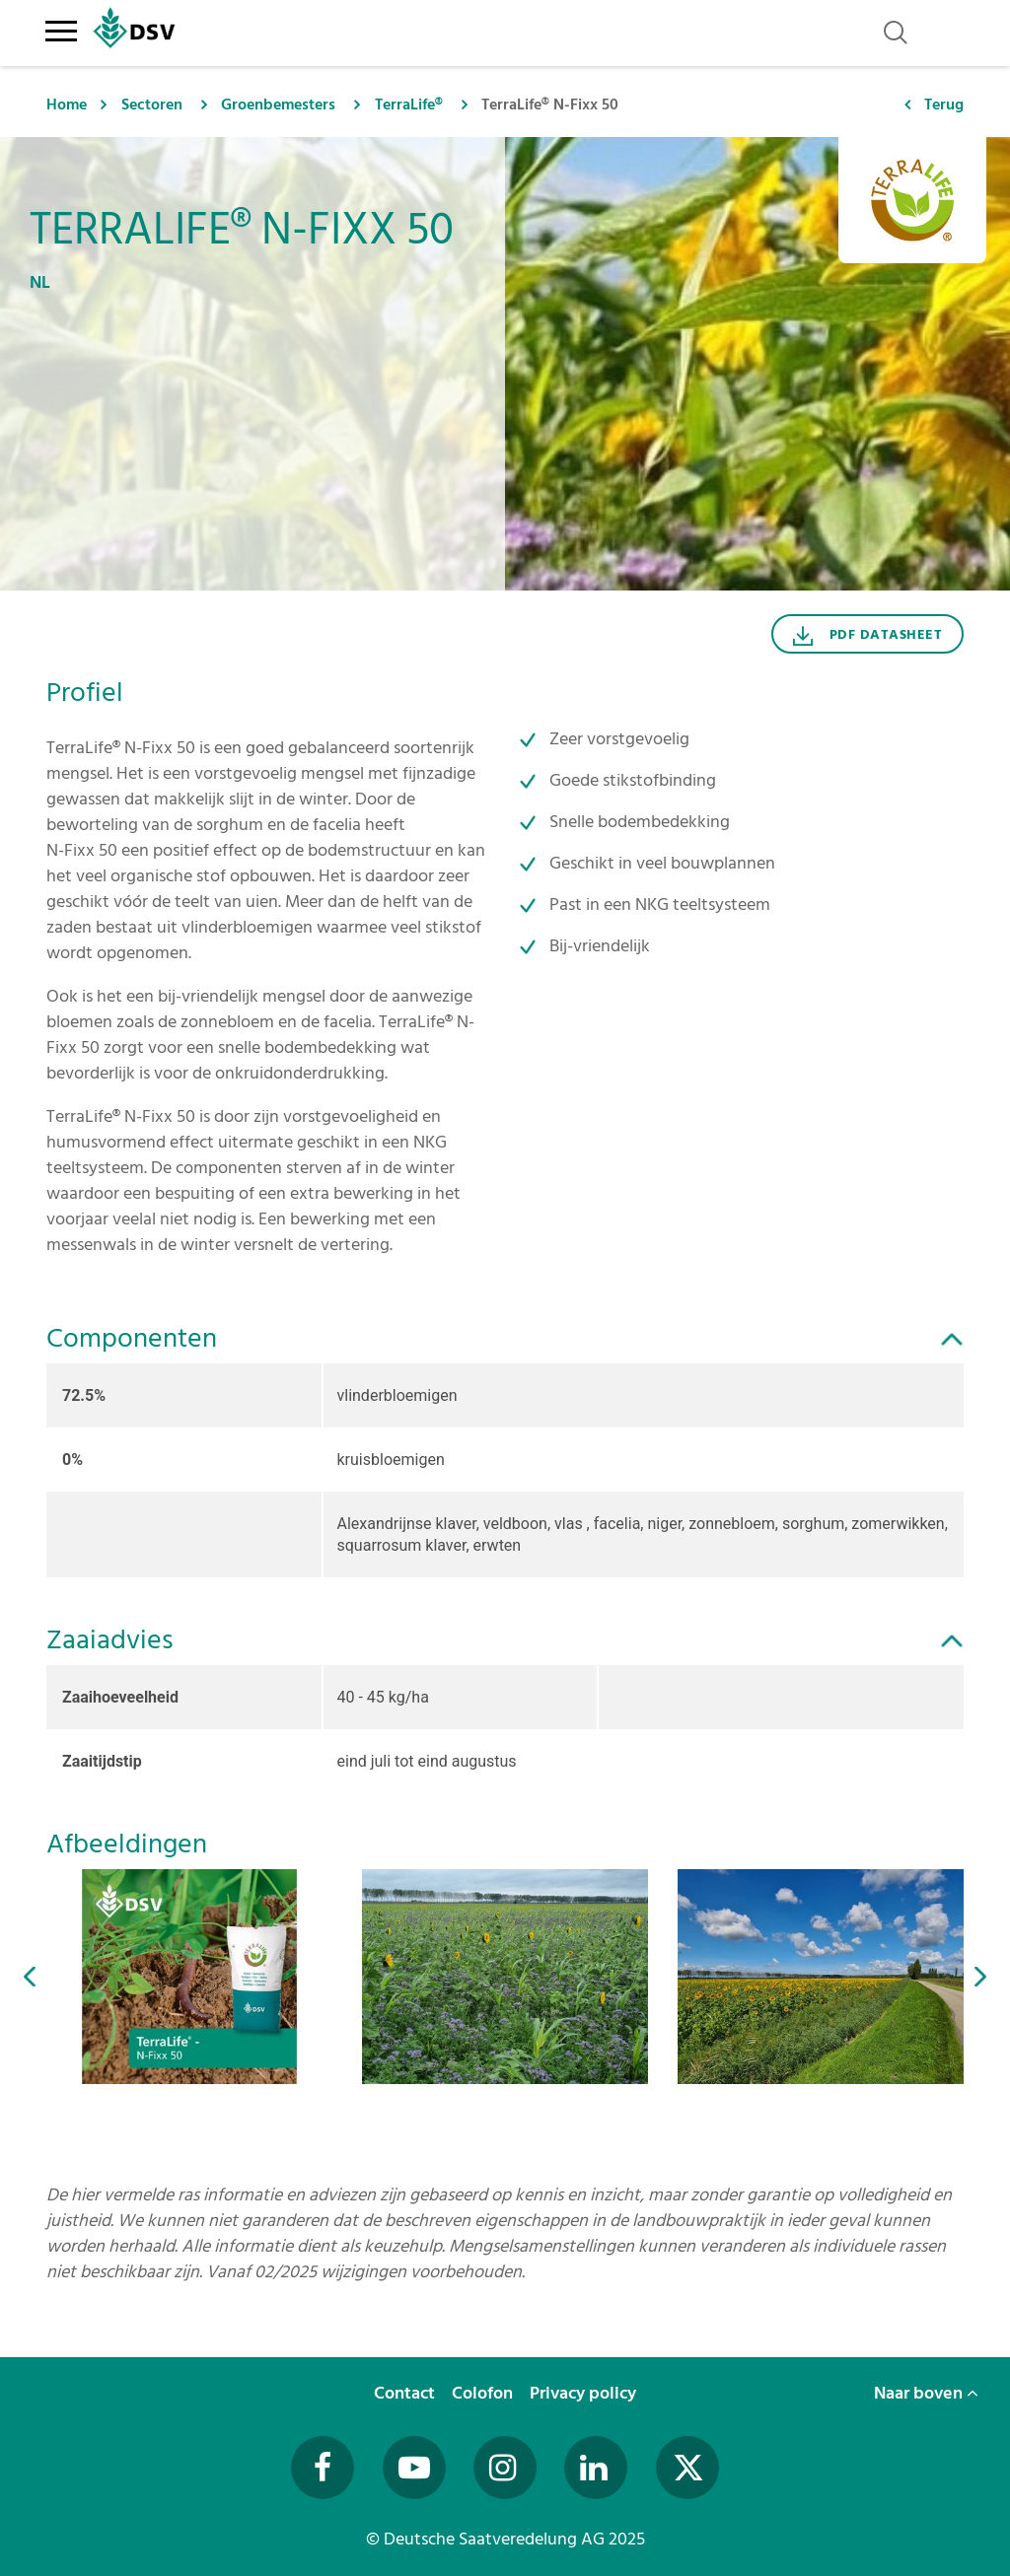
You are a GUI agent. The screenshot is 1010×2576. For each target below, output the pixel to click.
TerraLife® (409, 104)
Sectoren (151, 104)
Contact (406, 2393)
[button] (29, 1976)
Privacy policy (585, 2393)
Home (66, 104)
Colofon (484, 2393)
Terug (944, 104)
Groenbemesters (278, 104)
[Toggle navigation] (61, 27)
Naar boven (926, 2393)
